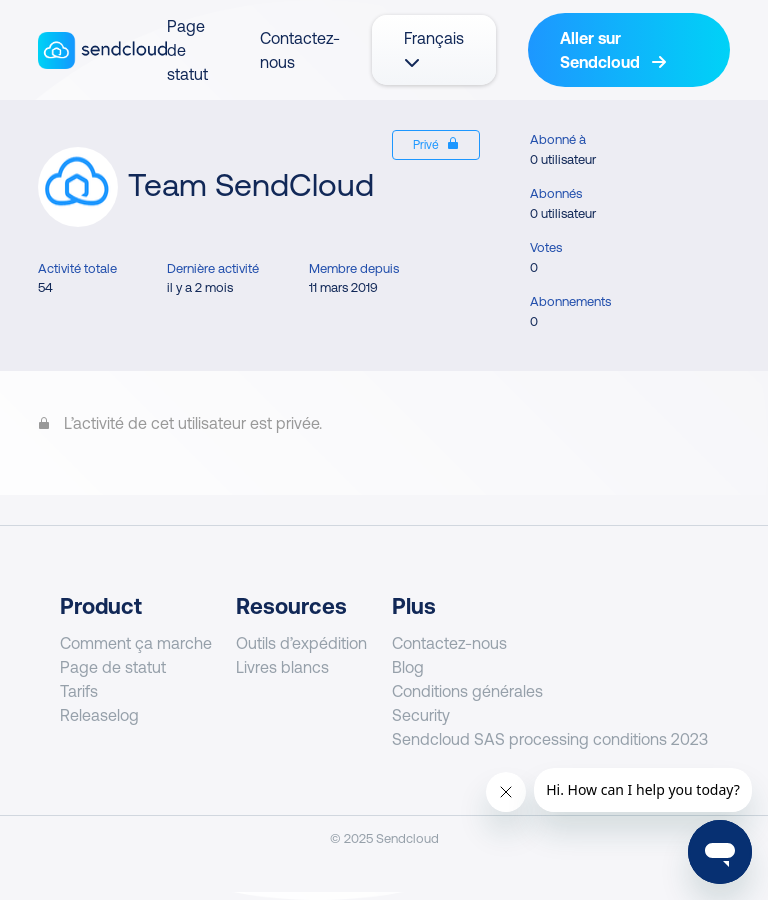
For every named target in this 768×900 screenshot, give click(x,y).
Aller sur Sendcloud (613, 50)
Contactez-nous (449, 643)
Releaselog (99, 715)
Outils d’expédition (301, 643)
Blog (408, 667)
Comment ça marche (136, 643)
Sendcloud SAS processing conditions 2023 (550, 739)
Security (421, 715)
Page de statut (113, 667)
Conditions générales (467, 691)
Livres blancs (282, 667)
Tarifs (79, 691)
